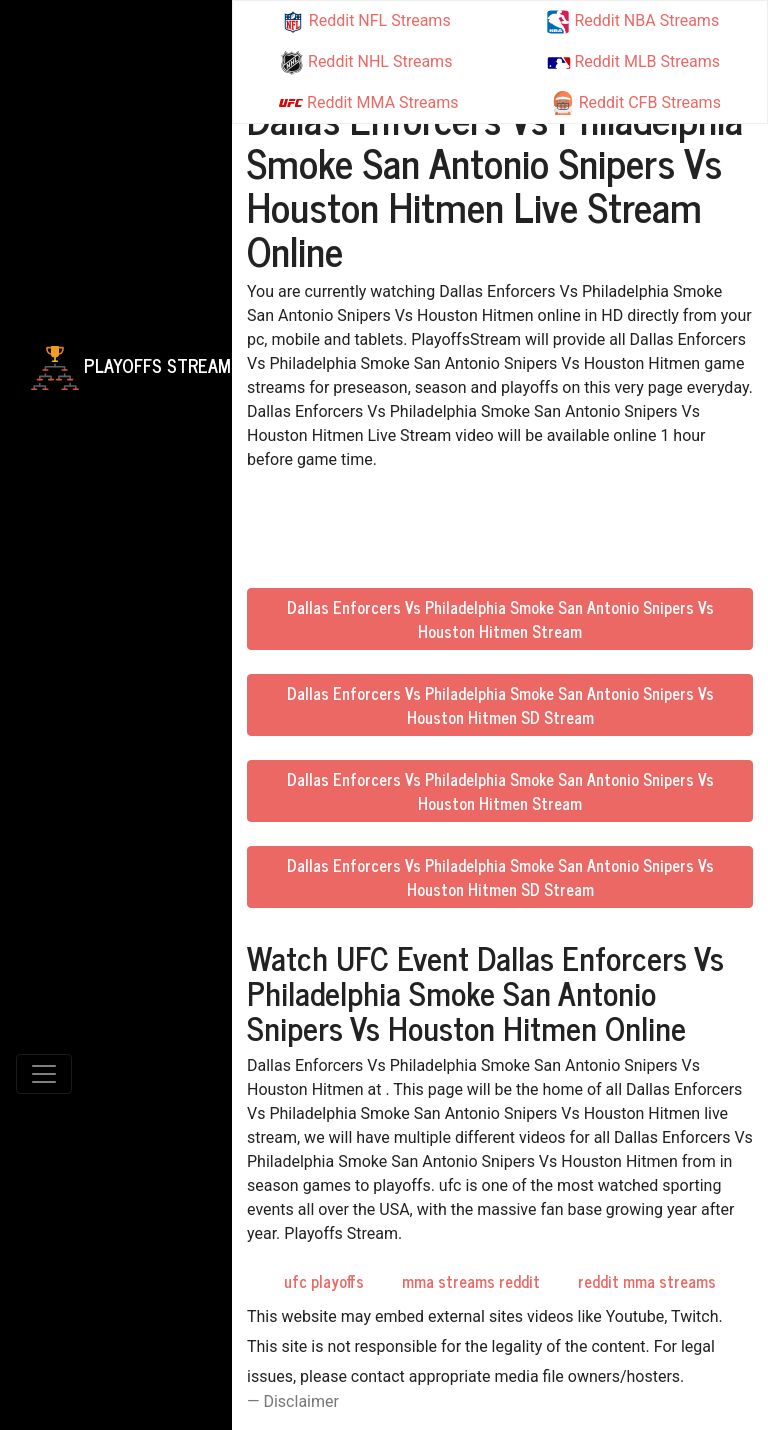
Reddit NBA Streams (632, 22)
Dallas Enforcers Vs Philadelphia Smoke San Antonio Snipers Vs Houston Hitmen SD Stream (500, 705)
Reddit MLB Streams (633, 61)
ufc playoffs (324, 1281)
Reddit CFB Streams (636, 103)
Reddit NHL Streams (366, 63)
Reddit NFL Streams (366, 22)
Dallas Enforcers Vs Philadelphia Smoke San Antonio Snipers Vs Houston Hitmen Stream (500, 619)
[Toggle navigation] (44, 1074)
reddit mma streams (647, 1281)
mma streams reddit (471, 1281)
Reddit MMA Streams (368, 103)
